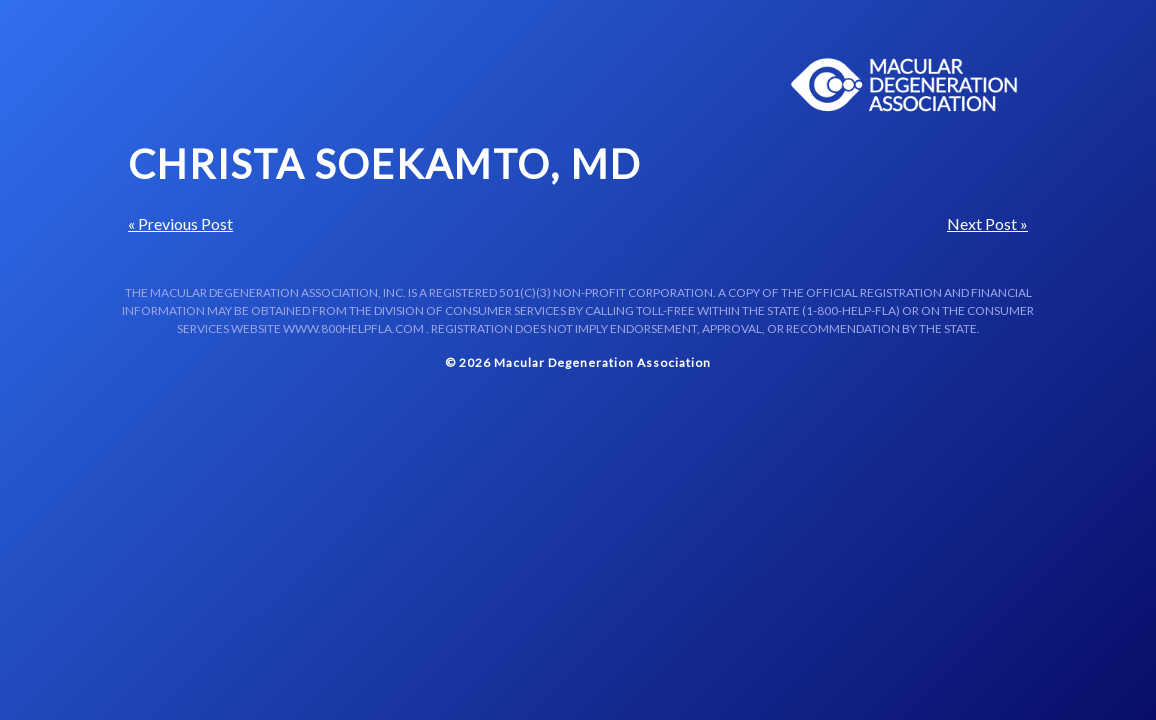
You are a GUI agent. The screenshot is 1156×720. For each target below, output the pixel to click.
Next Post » (987, 223)
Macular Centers (905, 85)
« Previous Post (180, 223)
